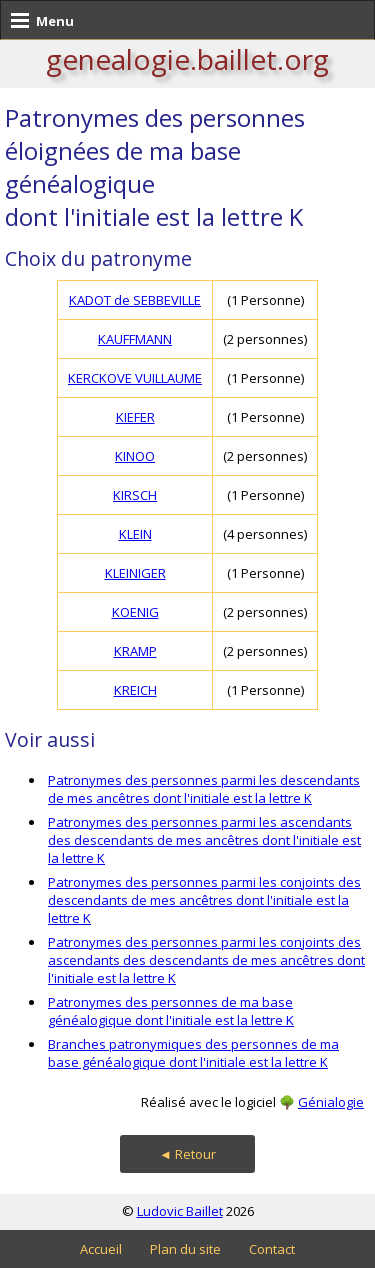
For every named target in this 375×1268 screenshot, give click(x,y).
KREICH (135, 690)
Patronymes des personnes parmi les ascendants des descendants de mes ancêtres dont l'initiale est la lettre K (204, 840)
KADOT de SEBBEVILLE (135, 300)
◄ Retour (187, 1154)
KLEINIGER (135, 573)
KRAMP (135, 651)
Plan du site (185, 1249)
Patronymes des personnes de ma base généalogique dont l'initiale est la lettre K (171, 1011)
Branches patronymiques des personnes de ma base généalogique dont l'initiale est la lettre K (193, 1053)
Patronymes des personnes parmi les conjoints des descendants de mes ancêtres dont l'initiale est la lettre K (204, 900)
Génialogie (331, 1102)
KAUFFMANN (135, 339)
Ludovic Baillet (180, 1211)
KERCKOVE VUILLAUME (135, 378)
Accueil (101, 1249)
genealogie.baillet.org (187, 59)
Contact (272, 1249)
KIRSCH (135, 495)
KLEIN (135, 534)
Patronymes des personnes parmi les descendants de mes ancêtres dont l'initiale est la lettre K (204, 789)
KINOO (135, 456)
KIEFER (135, 417)
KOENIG (135, 612)
